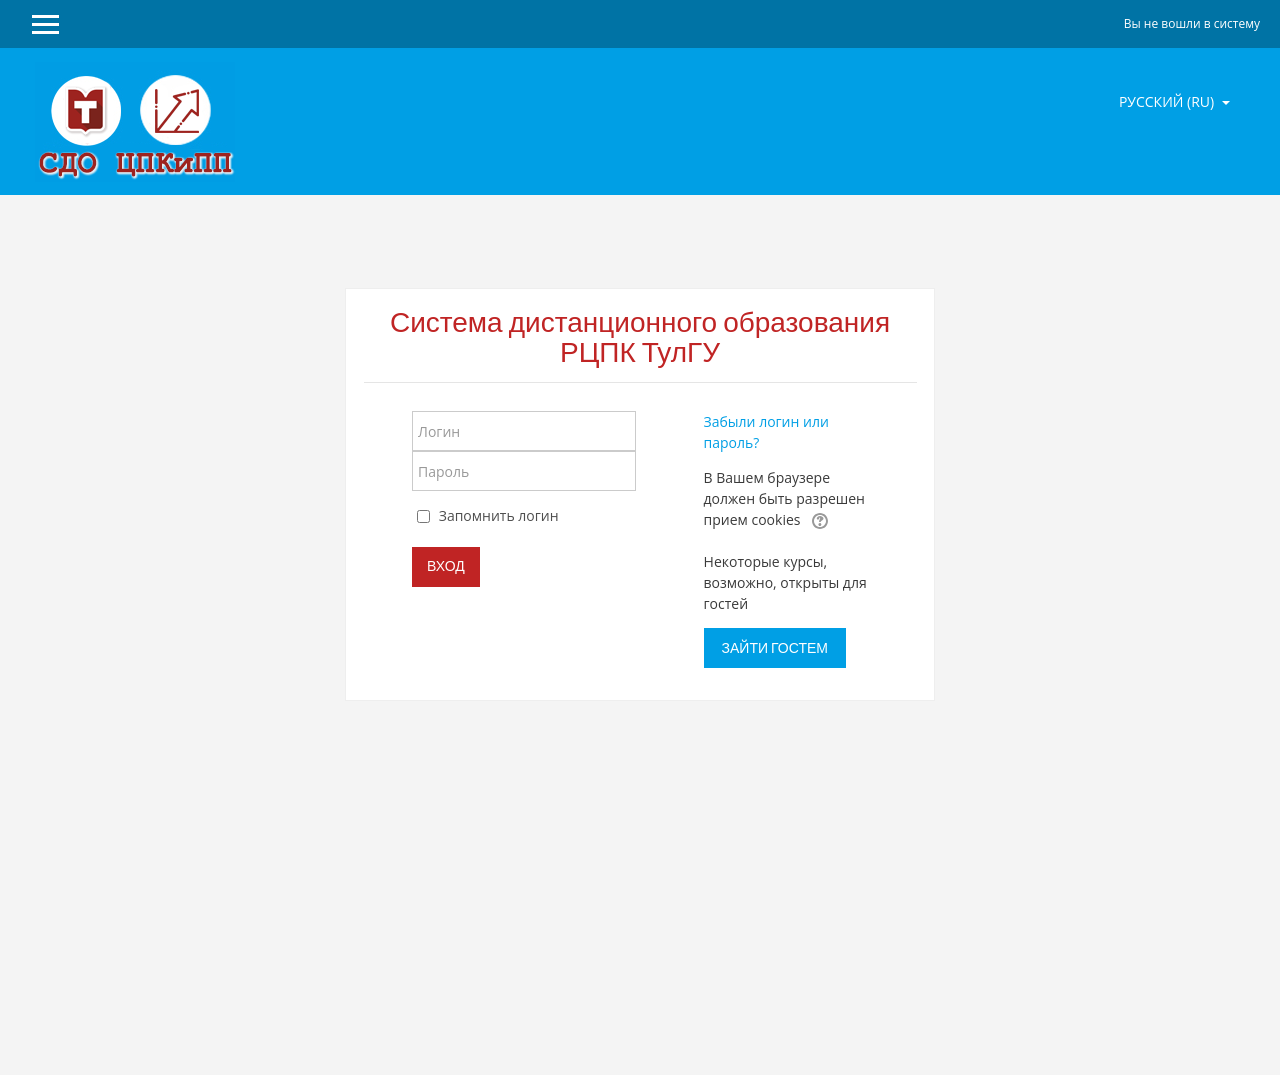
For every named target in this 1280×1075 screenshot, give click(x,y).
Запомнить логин (499, 515)
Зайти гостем (775, 648)
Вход (446, 566)
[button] (820, 521)
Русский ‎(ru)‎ (1168, 101)
